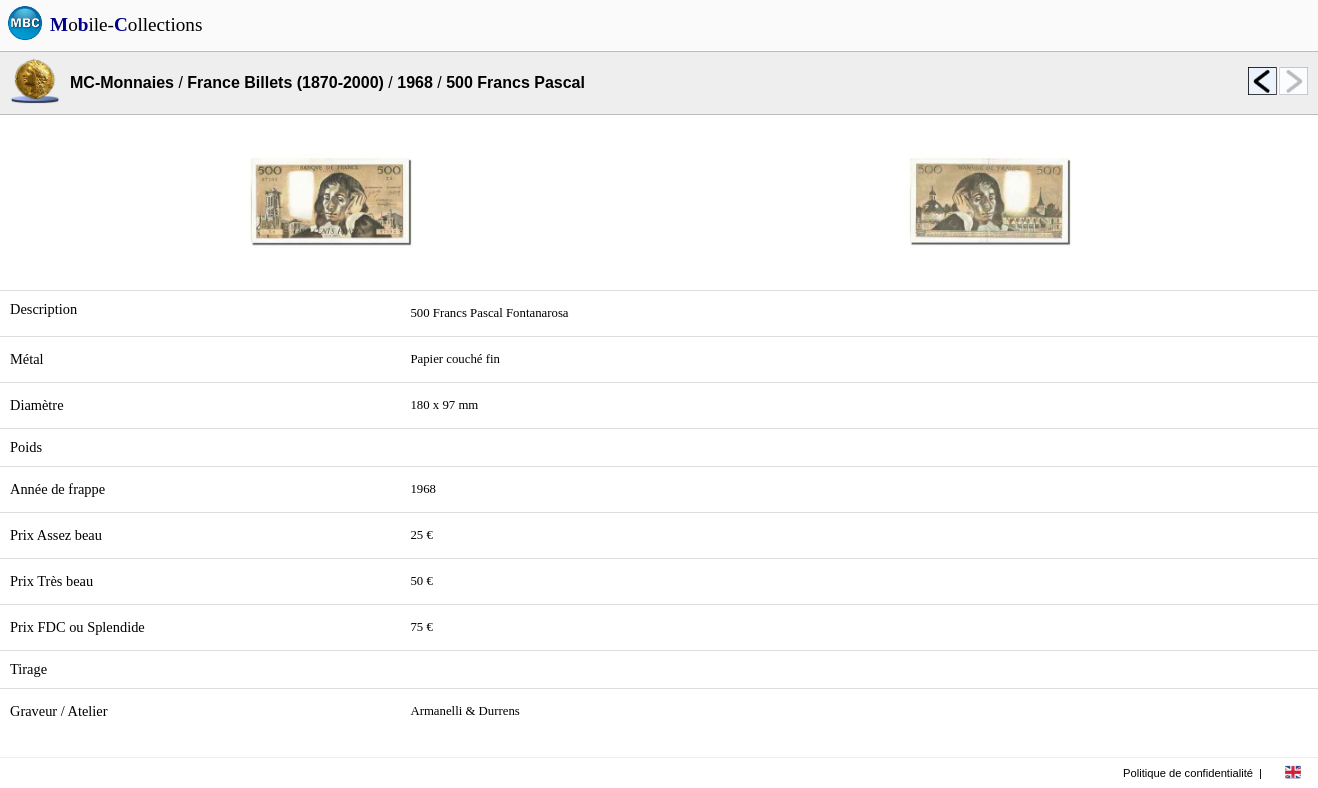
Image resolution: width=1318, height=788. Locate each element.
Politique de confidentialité (1188, 773)
